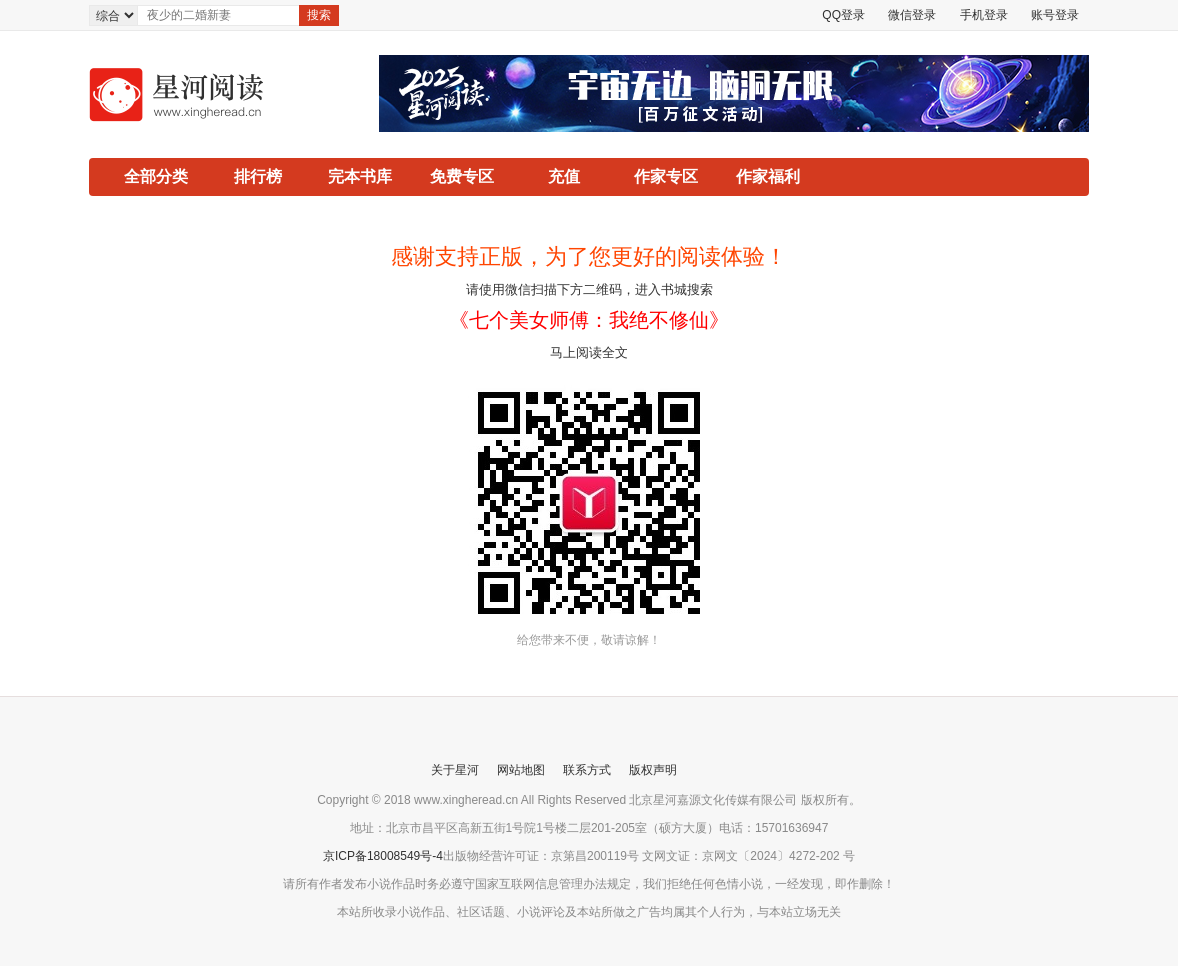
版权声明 (653, 770)
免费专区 (462, 176)
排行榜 (258, 176)
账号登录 (1055, 15)
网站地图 (521, 770)
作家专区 (666, 176)
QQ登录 (843, 15)
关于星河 (455, 770)
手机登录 (984, 15)
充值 (564, 176)
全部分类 (156, 176)
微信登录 (912, 15)
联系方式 (587, 770)
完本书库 (360, 176)
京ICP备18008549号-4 (383, 856)
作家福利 (768, 176)
